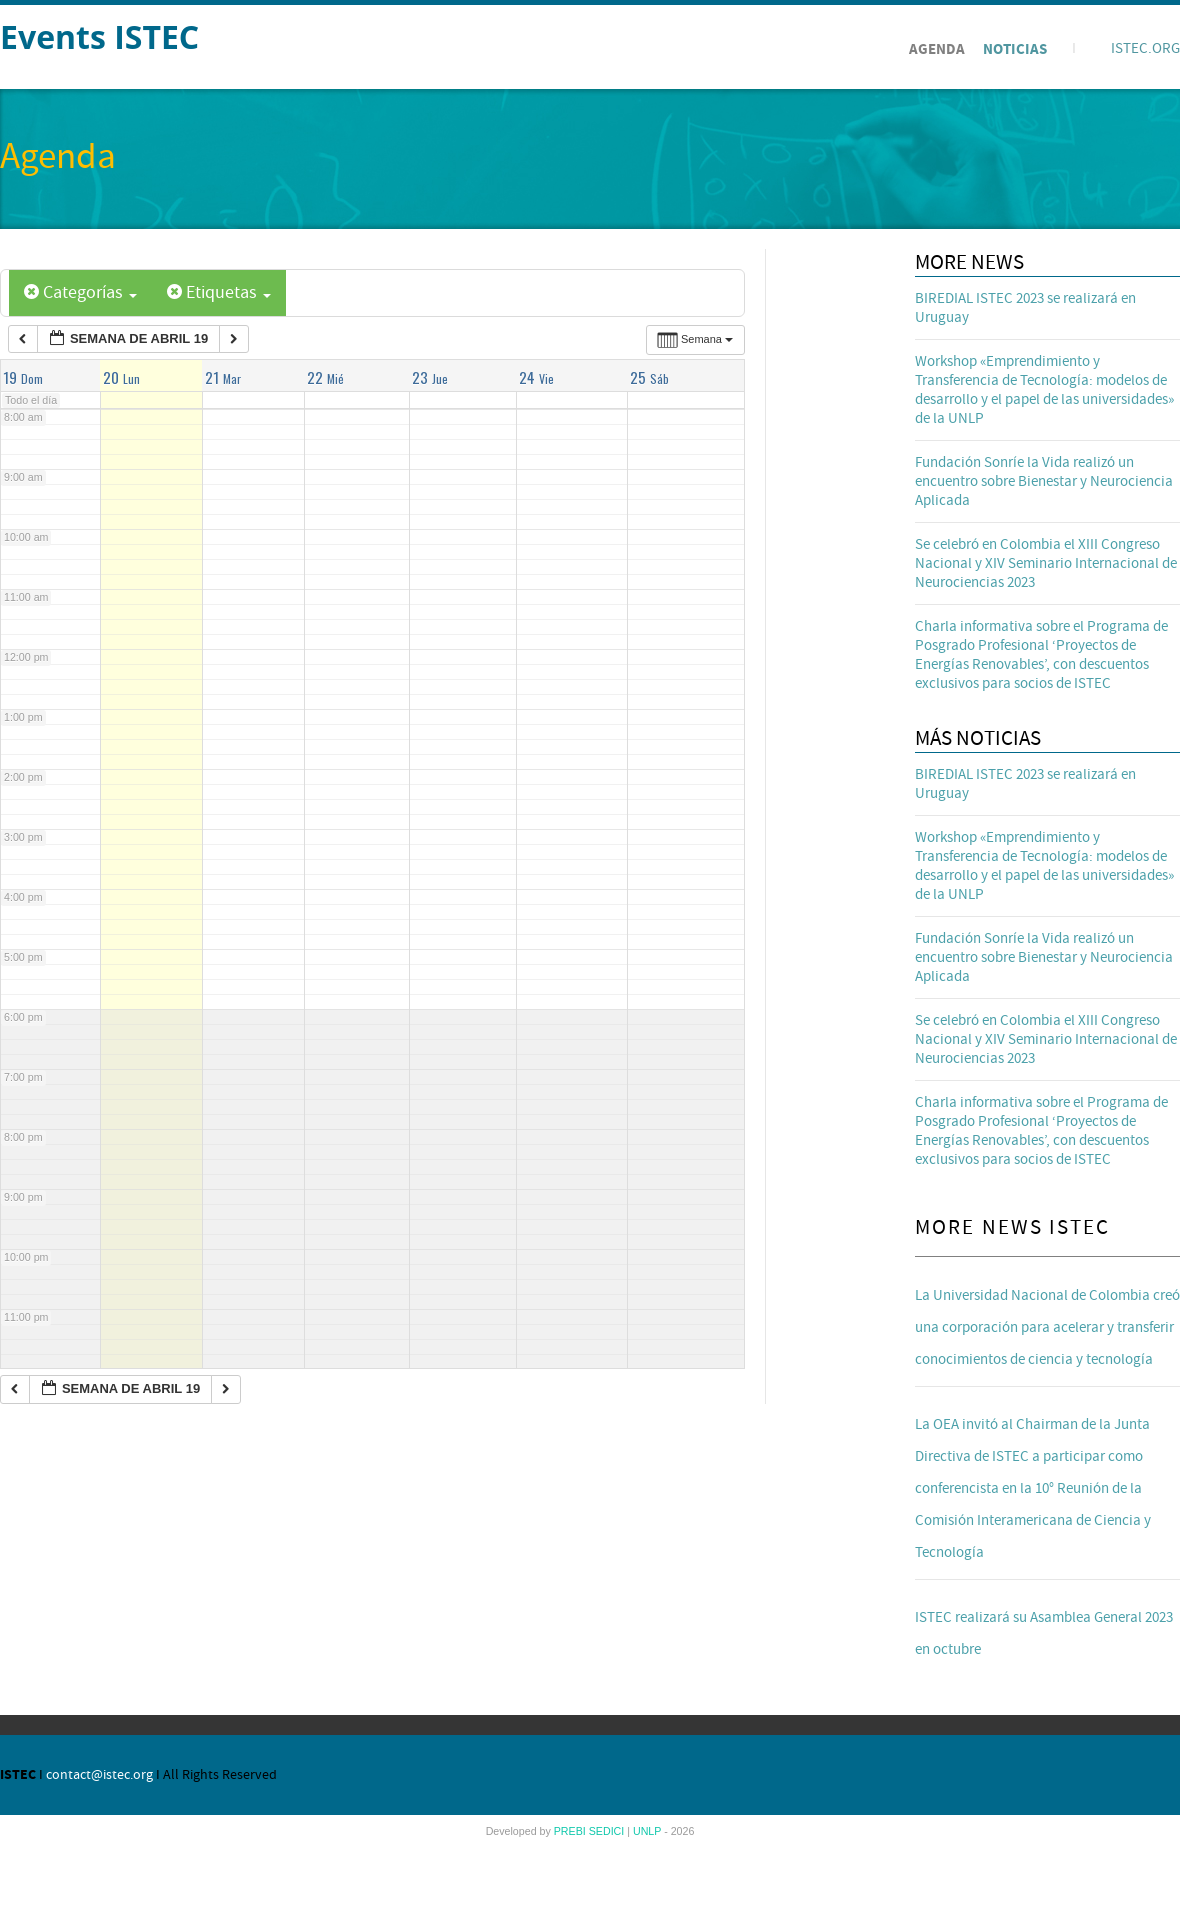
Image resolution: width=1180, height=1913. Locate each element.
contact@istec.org (99, 1775)
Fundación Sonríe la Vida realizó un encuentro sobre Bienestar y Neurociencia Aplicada (1044, 481)
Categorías (80, 292)
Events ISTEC (99, 36)
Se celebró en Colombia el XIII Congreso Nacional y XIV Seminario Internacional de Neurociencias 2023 (1046, 563)
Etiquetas (219, 292)
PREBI (571, 1831)
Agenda (937, 49)
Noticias (1015, 49)
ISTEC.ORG (1145, 48)
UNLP (648, 1831)
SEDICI (608, 1831)
